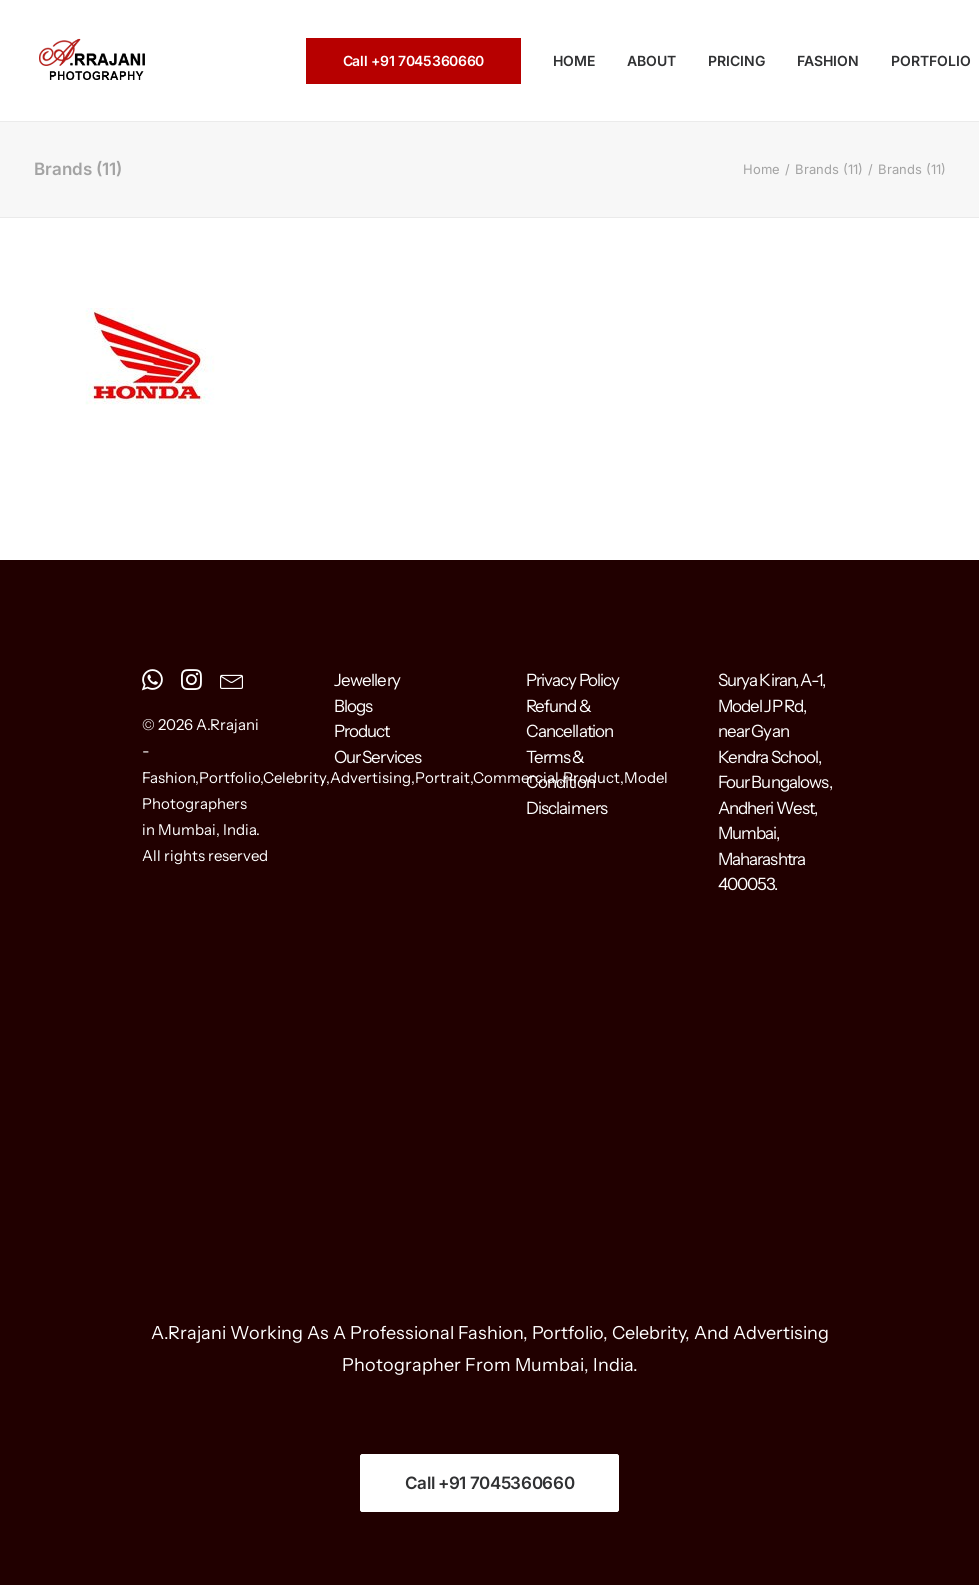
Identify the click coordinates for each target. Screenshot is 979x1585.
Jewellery (367, 680)
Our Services (378, 757)
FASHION (828, 60)
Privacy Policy (573, 680)
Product (362, 731)
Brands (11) (829, 169)
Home (761, 169)
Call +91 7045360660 (490, 1483)
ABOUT (651, 60)
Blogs (353, 706)
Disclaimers (567, 808)
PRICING (736, 60)
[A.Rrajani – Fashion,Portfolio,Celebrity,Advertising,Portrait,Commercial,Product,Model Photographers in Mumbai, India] (91, 61)
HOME (574, 60)
